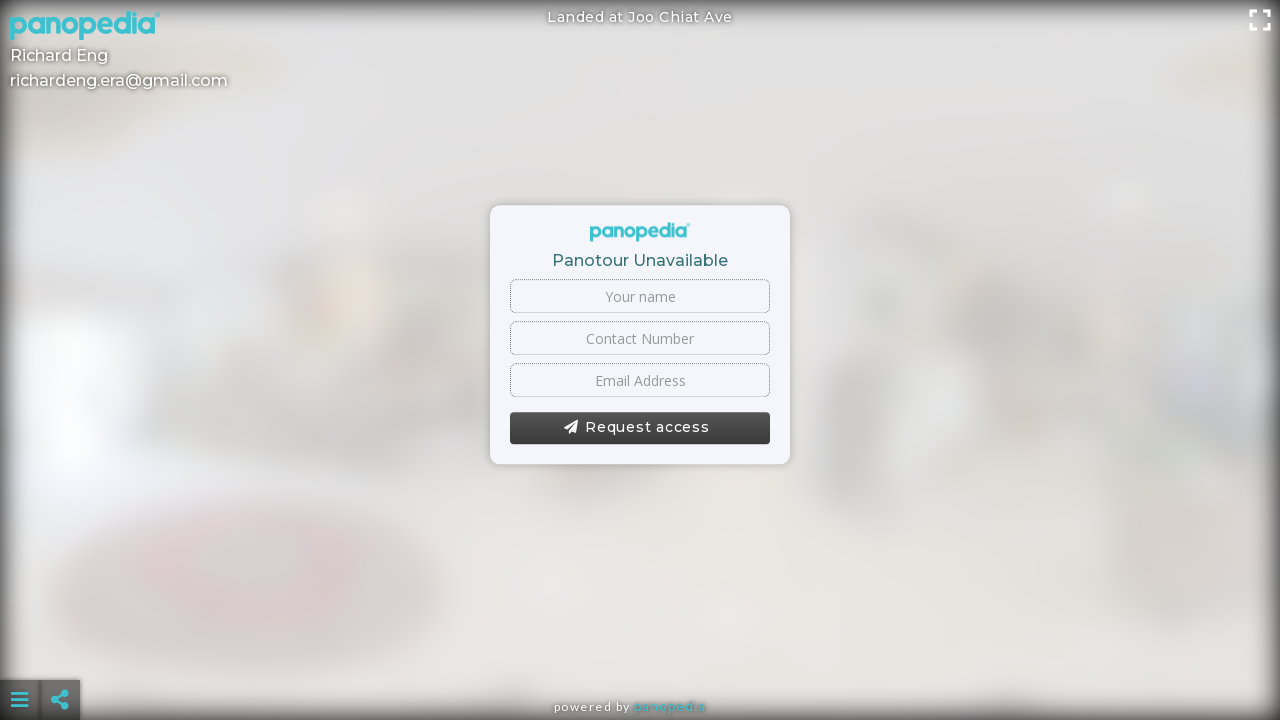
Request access (636, 428)
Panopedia (670, 706)
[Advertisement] (640, 650)
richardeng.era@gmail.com (119, 80)
